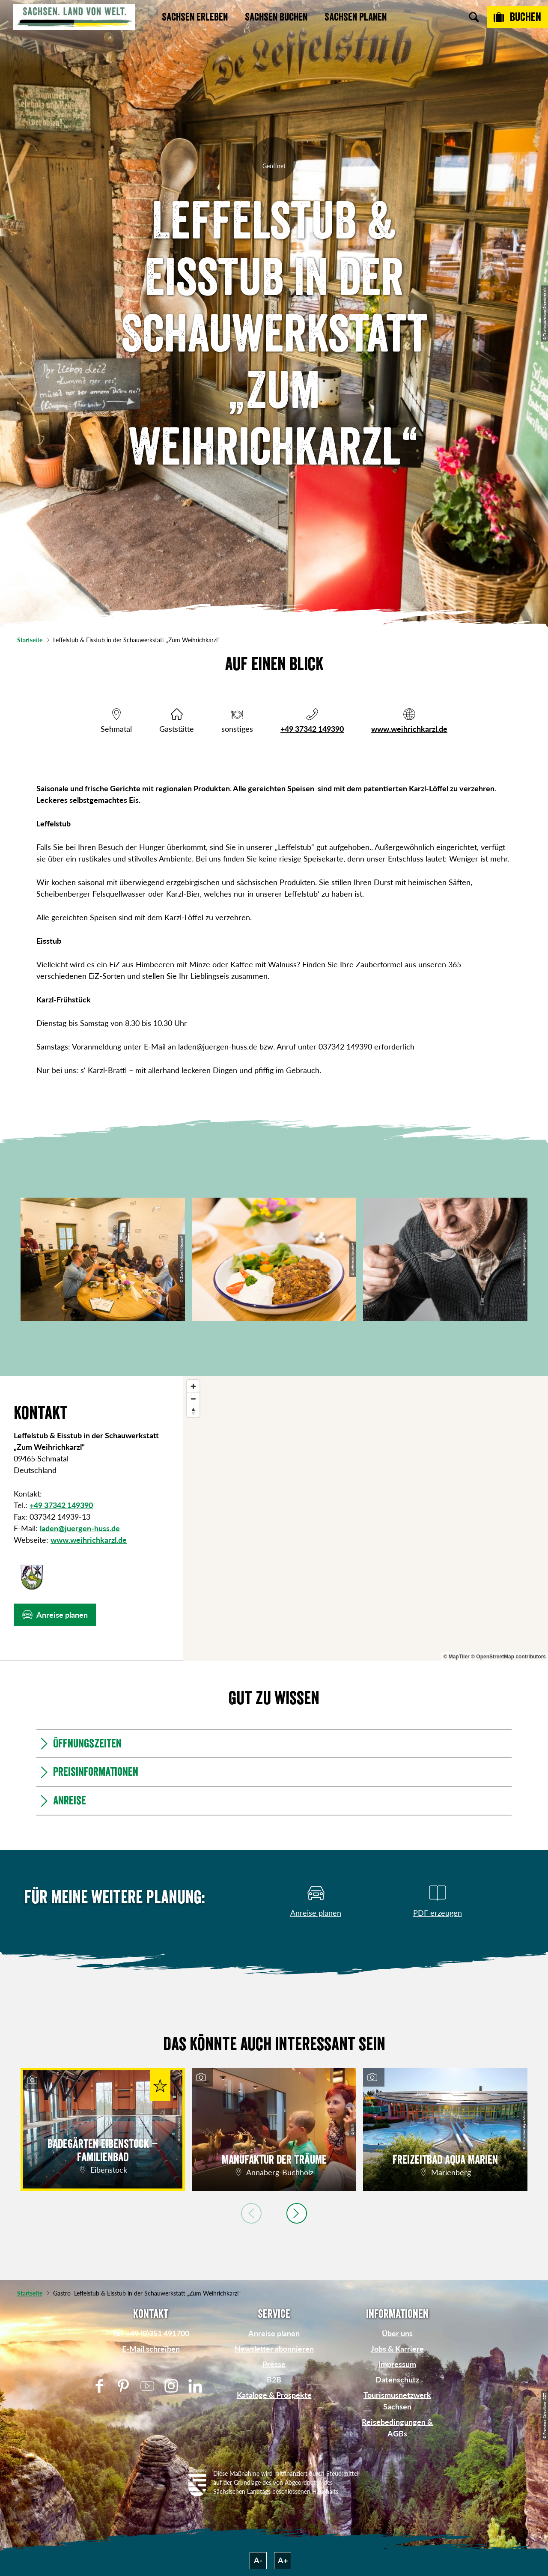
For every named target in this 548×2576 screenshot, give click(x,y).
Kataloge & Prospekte (274, 2395)
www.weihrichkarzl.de (409, 728)
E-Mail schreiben (151, 2348)
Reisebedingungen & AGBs (397, 2427)
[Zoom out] (193, 1398)
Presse (274, 2364)
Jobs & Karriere (397, 2348)
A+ (283, 2560)
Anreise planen (274, 2333)
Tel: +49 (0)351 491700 (150, 2333)
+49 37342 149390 (312, 728)
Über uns (397, 2333)
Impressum (397, 2364)
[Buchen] (517, 17)
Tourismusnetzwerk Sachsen (397, 2400)
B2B (274, 2379)
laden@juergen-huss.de (80, 1528)
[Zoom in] (193, 1386)
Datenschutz (397, 2379)
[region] (365, 1518)
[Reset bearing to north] (193, 1411)
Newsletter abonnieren (274, 2348)
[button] (55, 1615)
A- (258, 2560)
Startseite (29, 640)
